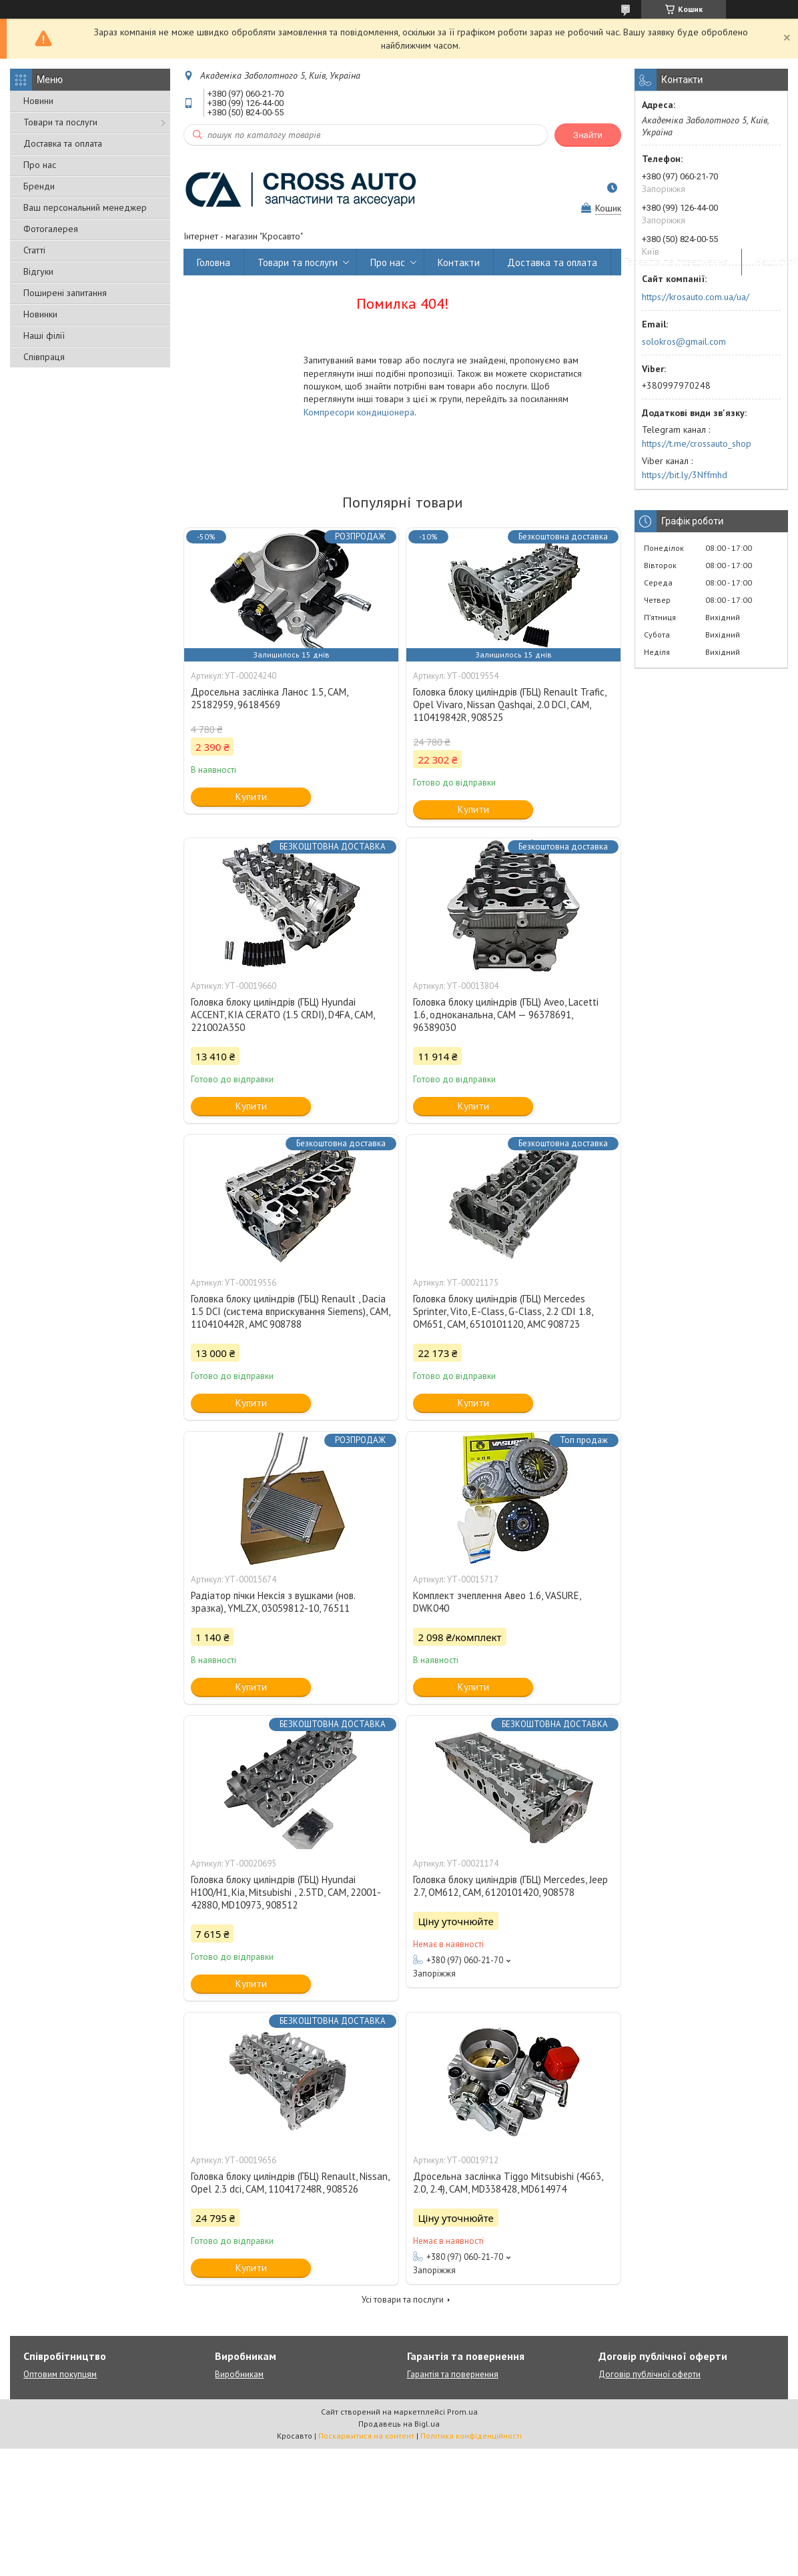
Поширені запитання (65, 293)
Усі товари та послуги (403, 2299)
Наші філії (44, 335)
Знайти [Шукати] (588, 135)
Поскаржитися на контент (366, 2436)
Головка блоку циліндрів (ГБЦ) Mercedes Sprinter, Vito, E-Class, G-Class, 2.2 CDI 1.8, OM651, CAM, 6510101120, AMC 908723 (502, 1311)
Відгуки (38, 271)
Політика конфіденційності (471, 2436)
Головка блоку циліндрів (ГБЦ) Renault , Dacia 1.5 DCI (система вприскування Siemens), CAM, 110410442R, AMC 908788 (290, 1311)
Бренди (39, 186)
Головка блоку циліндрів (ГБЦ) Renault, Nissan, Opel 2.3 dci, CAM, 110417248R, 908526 (290, 2182)
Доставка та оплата (62, 143)
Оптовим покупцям (60, 2374)
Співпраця (44, 357)
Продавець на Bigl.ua (399, 2424)
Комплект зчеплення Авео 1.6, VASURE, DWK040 (496, 1601)
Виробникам (239, 2374)
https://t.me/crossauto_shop (696, 443)
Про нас (39, 165)
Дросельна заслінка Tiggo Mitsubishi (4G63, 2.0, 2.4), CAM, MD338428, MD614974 (508, 2182)
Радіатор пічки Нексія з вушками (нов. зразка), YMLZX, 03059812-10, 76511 (273, 1601)
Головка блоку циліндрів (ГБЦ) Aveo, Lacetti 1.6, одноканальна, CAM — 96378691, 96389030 (505, 1015)
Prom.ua (462, 2412)
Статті (34, 250)
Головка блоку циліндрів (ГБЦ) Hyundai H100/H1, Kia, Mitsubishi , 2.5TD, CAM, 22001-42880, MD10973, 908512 (286, 1892)
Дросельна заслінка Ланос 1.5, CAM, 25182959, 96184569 (269, 698)
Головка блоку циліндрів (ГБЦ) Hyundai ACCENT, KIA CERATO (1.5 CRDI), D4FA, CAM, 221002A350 (282, 1015)
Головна (213, 262)
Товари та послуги (60, 122)
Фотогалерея (50, 229)
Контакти (459, 262)
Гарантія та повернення (676, 262)
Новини (38, 101)
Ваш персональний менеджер (85, 207)
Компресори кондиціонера (359, 412)
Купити (251, 796)
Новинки (40, 314)
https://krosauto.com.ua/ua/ (695, 297)
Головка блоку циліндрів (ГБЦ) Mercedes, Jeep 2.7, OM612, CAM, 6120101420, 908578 (510, 1885)
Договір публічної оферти (649, 2374)
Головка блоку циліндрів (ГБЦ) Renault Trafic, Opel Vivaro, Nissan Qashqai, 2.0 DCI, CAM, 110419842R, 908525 (509, 705)
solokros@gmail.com (684, 341)
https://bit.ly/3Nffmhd (684, 475)
